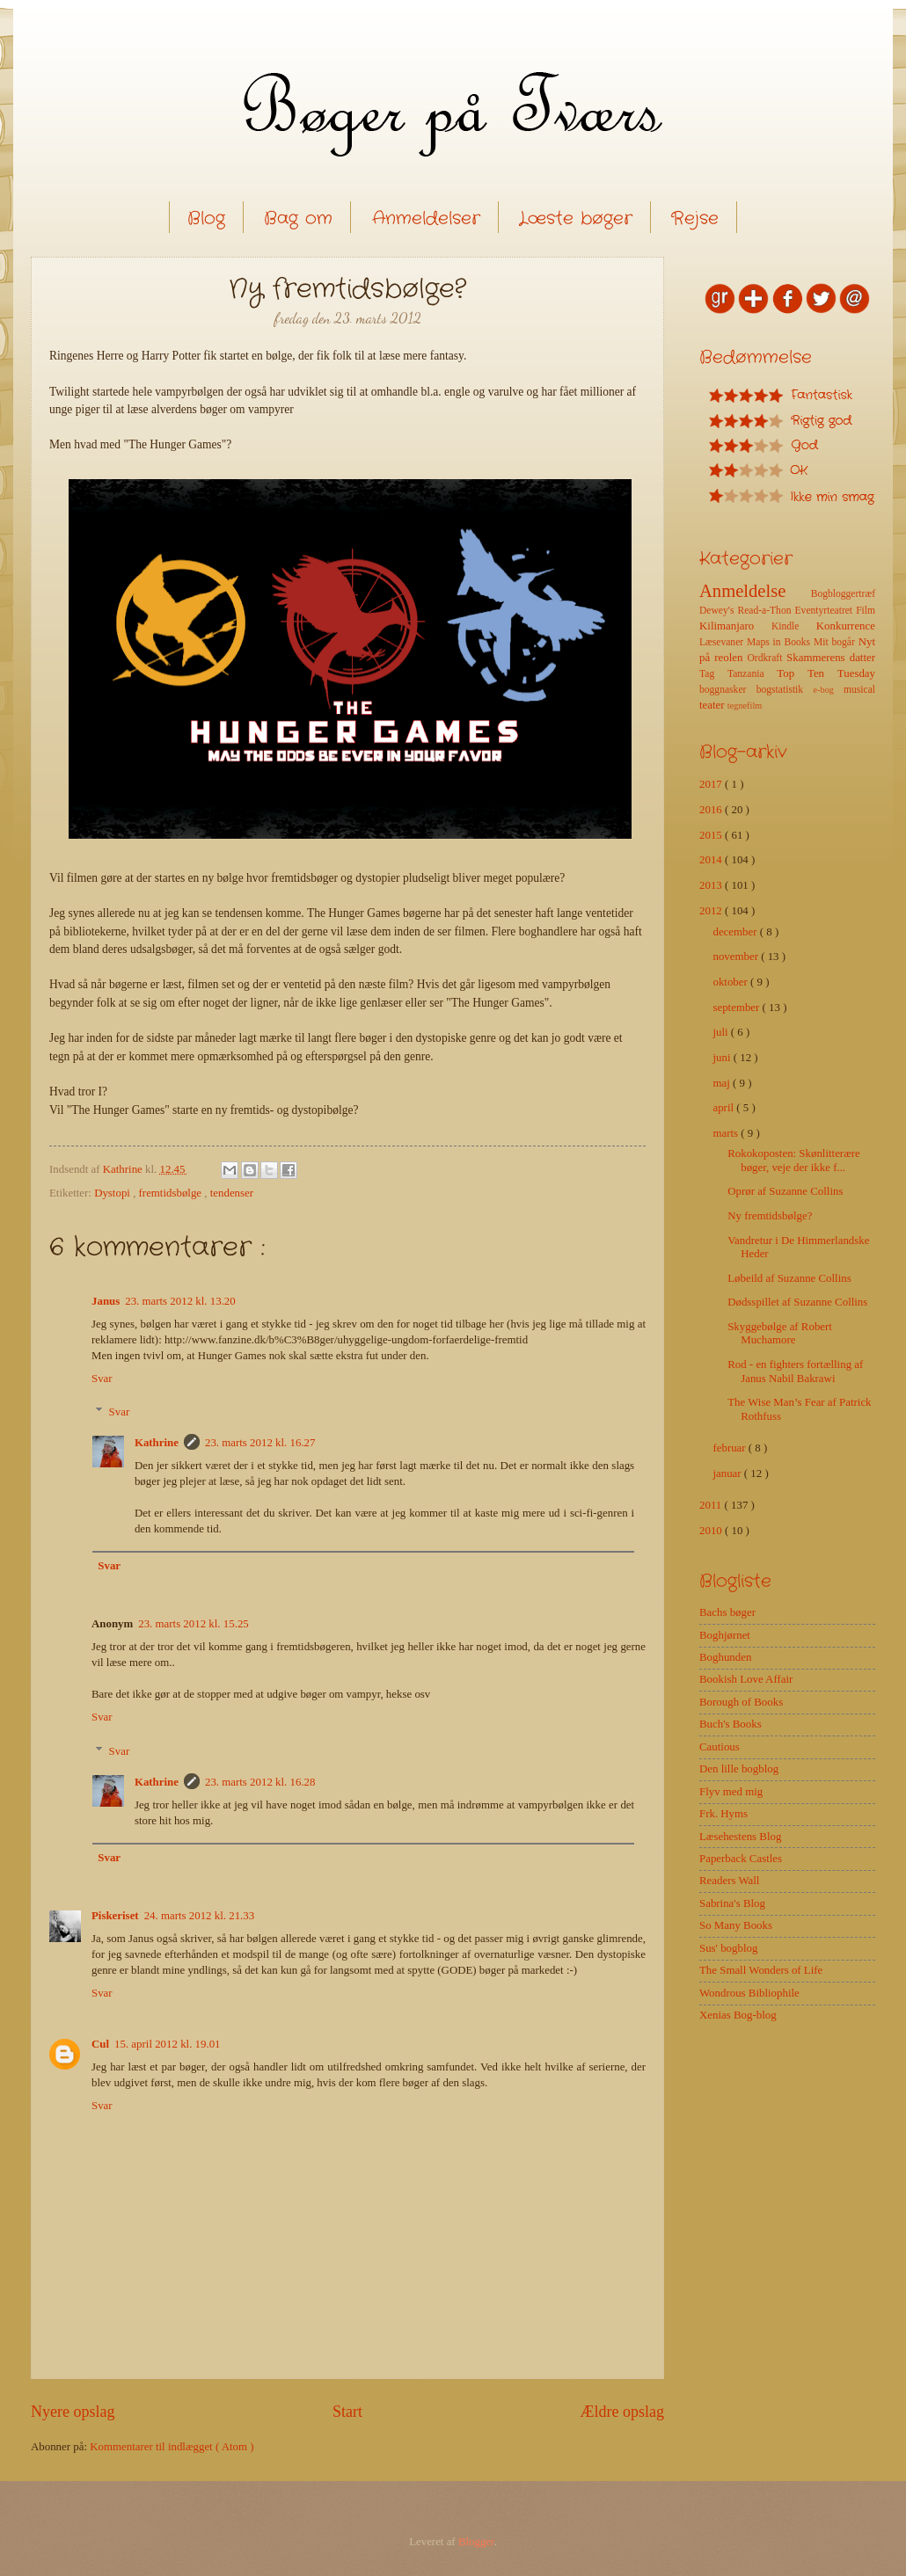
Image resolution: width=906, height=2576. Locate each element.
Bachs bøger (727, 1612)
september (737, 1007)
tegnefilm (744, 705)
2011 (712, 1505)
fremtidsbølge (172, 1193)
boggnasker (727, 689)
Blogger (476, 2542)
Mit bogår (836, 642)
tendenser (231, 1193)
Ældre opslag (622, 2411)
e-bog (828, 690)
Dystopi (113, 1193)
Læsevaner (723, 642)
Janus (105, 1301)
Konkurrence (845, 626)
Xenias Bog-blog (738, 2015)
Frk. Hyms (723, 1814)
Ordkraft (766, 658)
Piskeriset (115, 1916)
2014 (712, 860)
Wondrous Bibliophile (749, 1993)
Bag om (298, 218)
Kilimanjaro (735, 626)
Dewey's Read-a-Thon (747, 610)
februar (730, 1448)
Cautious (719, 1747)
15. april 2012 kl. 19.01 (167, 2044)
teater (713, 705)
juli (721, 1032)
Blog (206, 218)
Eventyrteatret (826, 610)
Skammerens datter (830, 657)
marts (726, 1133)
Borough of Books (741, 1702)
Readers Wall (729, 1880)
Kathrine (157, 1443)
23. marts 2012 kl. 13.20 (180, 1301)
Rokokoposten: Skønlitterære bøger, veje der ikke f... (793, 1160)
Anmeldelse (755, 590)
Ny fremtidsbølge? (769, 1216)
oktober (731, 982)
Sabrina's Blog (732, 1903)
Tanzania (752, 674)
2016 (712, 810)
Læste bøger (575, 218)
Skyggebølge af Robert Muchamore (779, 1333)
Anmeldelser (426, 218)
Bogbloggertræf (843, 594)
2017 (712, 784)
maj (722, 1083)
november (736, 956)
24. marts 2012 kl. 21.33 (199, 1916)
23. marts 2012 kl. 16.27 (260, 1443)
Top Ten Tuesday (826, 673)
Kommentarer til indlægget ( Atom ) (171, 2447)
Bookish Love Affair (746, 1679)
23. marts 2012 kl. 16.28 (260, 1782)
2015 (712, 835)
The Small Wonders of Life (760, 1970)
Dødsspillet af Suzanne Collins (797, 1302)
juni (722, 1058)
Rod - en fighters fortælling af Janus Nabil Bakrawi (795, 1371)
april (724, 1108)
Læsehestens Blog (740, 1836)
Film (865, 610)
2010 (712, 1530)
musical (859, 689)
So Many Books (735, 1925)
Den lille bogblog (738, 1769)
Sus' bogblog (728, 1948)
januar (727, 1473)
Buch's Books (730, 1724)
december (735, 932)
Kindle (793, 626)
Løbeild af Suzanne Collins (789, 1278)
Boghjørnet (724, 1635)
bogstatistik (785, 689)
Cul (100, 2044)
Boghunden (725, 1657)
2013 (712, 885)
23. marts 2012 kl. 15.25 (193, 1624)
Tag (713, 674)
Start (347, 2411)
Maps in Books (780, 642)
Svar (102, 1378)
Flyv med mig (731, 1792)
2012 (712, 911)
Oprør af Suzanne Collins (785, 1191)
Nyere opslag (73, 2411)
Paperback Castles (740, 1858)
